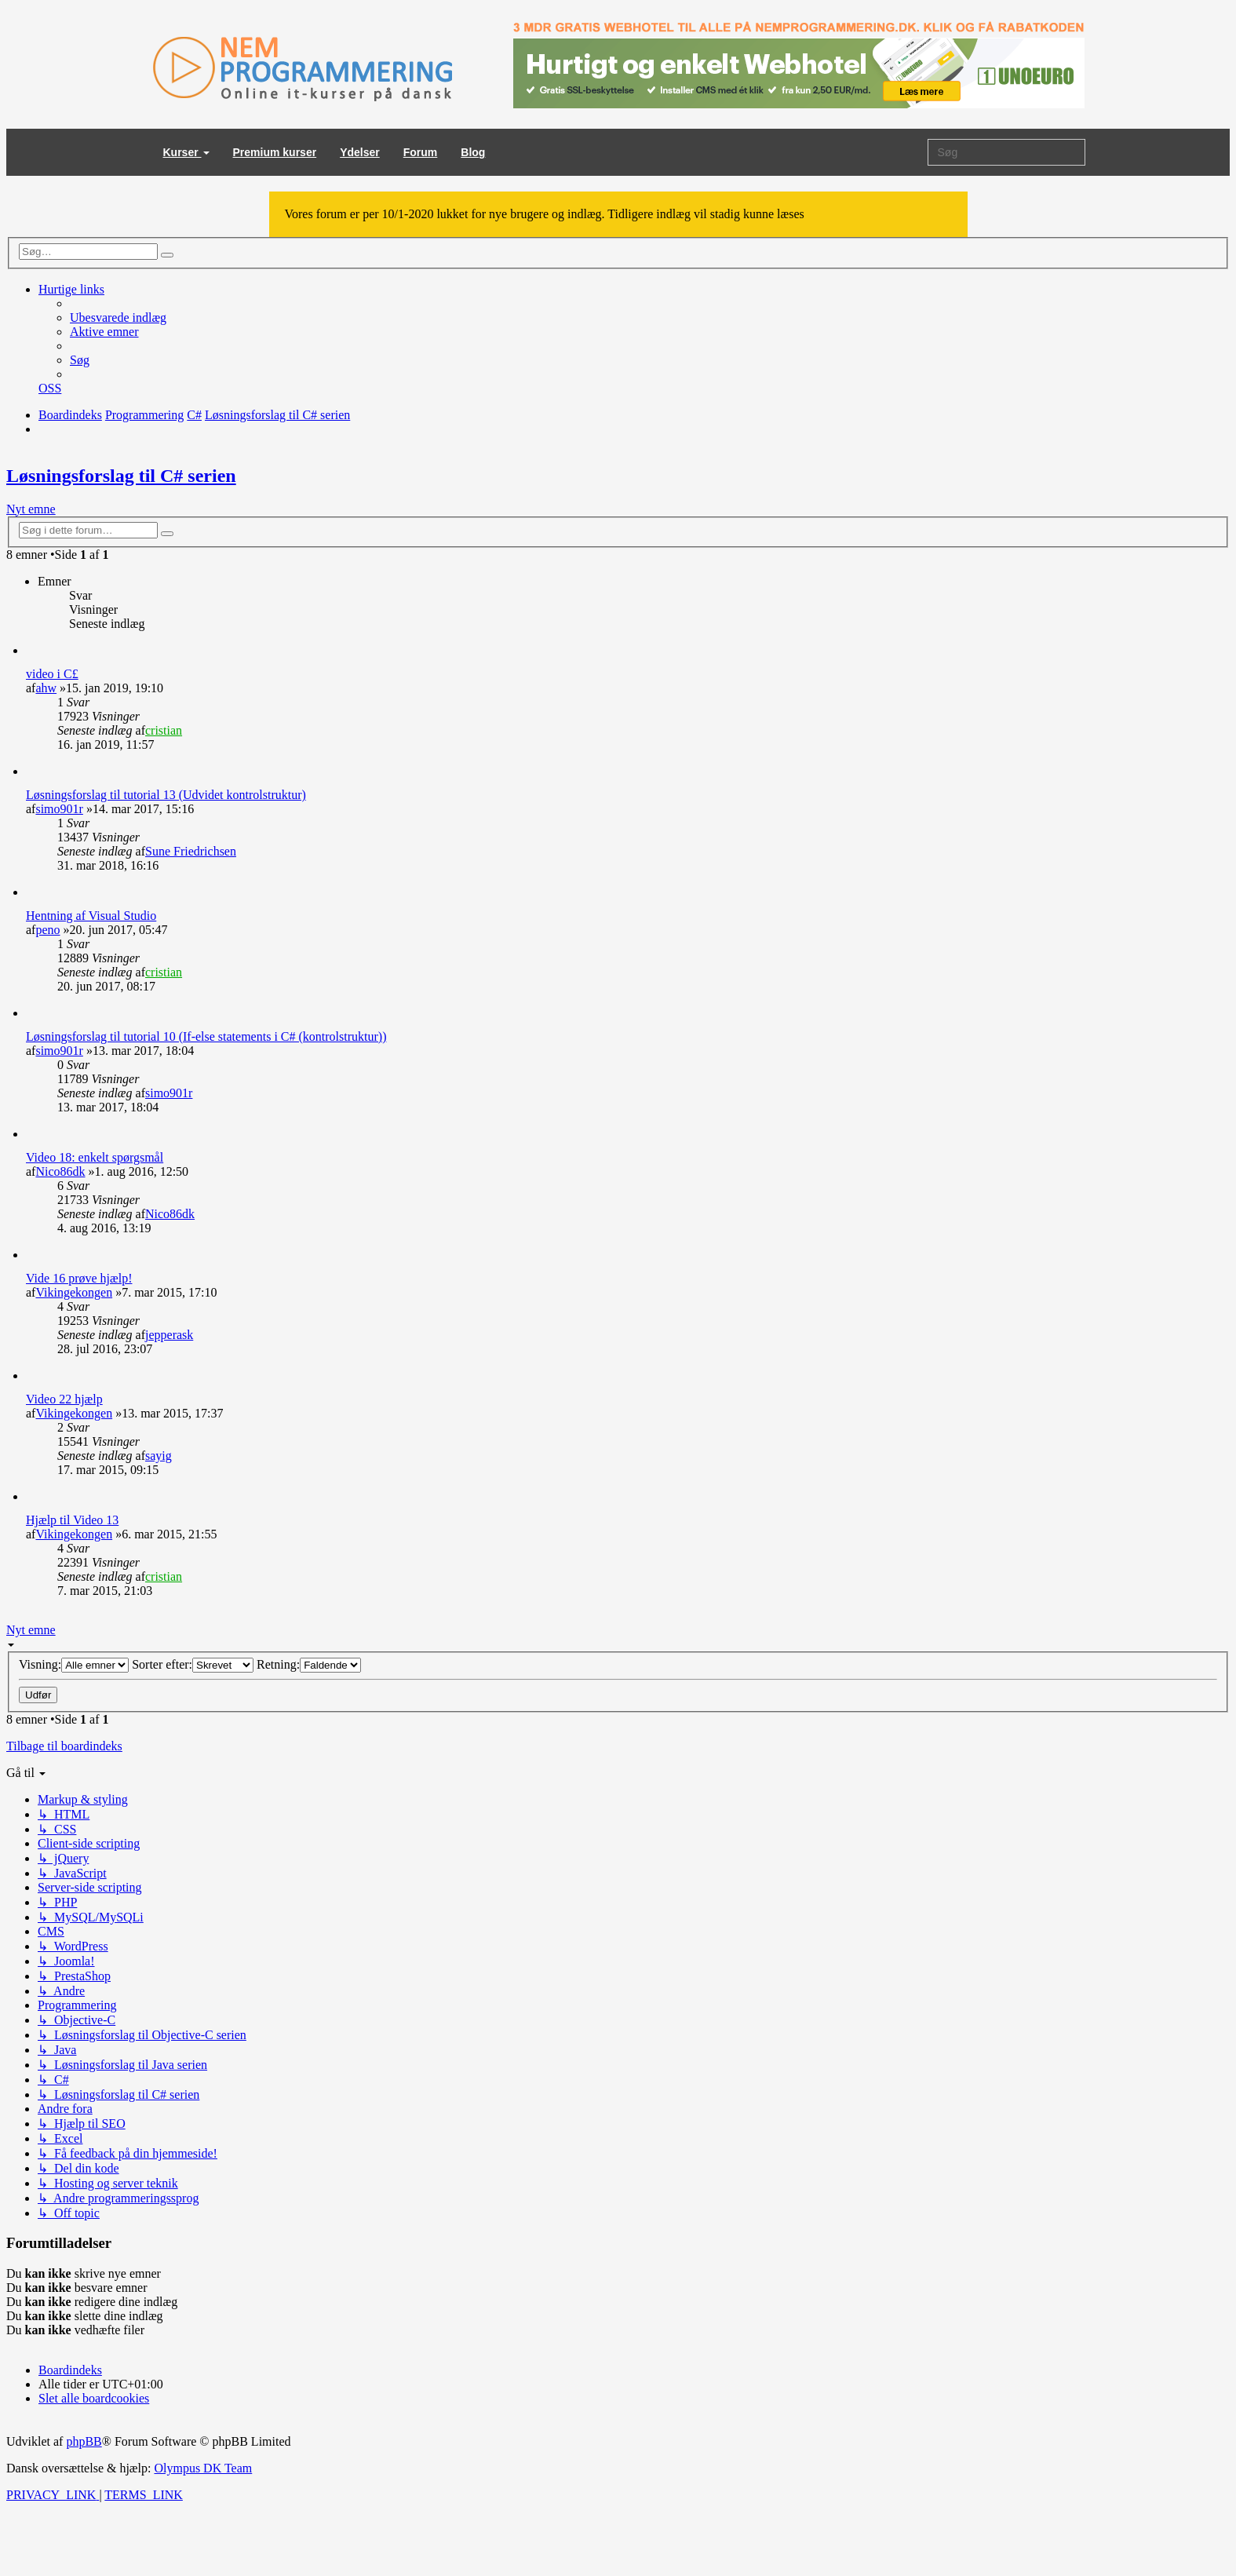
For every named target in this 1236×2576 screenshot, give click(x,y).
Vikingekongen (73, 1292)
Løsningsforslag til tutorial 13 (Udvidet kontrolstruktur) (166, 794)
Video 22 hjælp (64, 1399)
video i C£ (52, 673)
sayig (158, 1455)
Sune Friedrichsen (190, 851)
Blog (473, 152)
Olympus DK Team (203, 2468)
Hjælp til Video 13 (72, 1520)
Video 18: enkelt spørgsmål (94, 1157)
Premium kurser (275, 152)
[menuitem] (118, 317)
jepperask (169, 1334)
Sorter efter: (192, 1664)
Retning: (309, 1664)
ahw (46, 688)
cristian (163, 730)
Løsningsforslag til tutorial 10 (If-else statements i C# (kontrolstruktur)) (206, 1036)
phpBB (83, 2441)
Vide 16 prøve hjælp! (79, 1278)
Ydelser (360, 152)
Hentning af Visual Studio (91, 915)
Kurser (186, 152)
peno (47, 929)
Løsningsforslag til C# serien (121, 475)
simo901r (58, 808)
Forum (420, 152)
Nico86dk (60, 1171)
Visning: (74, 1664)
